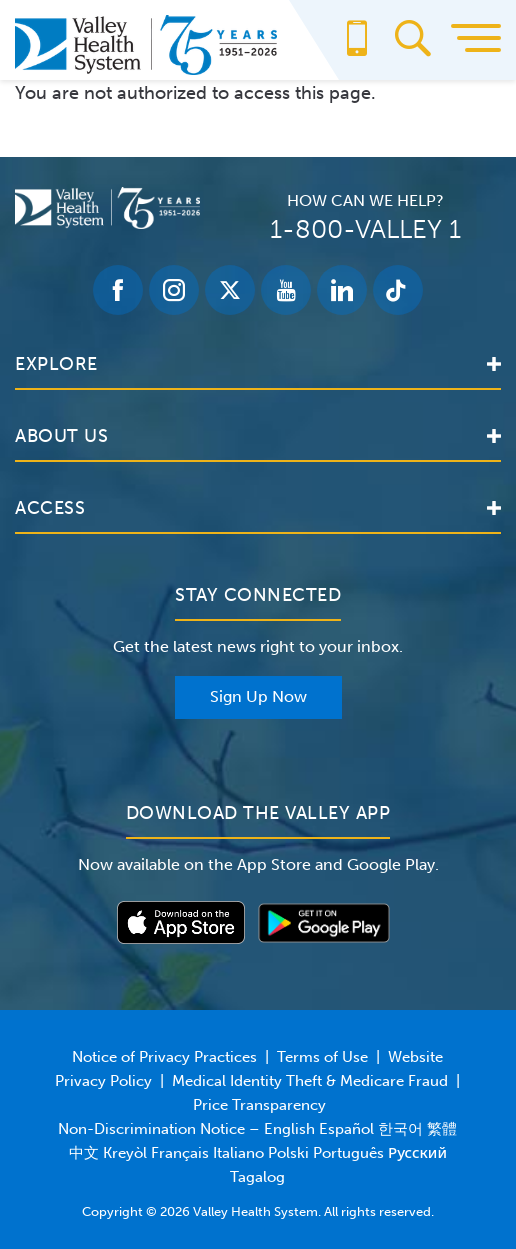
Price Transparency (259, 1105)
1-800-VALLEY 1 (365, 229)
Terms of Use (322, 1057)
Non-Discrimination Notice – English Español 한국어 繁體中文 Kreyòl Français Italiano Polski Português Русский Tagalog (257, 1153)
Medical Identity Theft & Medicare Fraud (310, 1081)
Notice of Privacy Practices (164, 1057)
